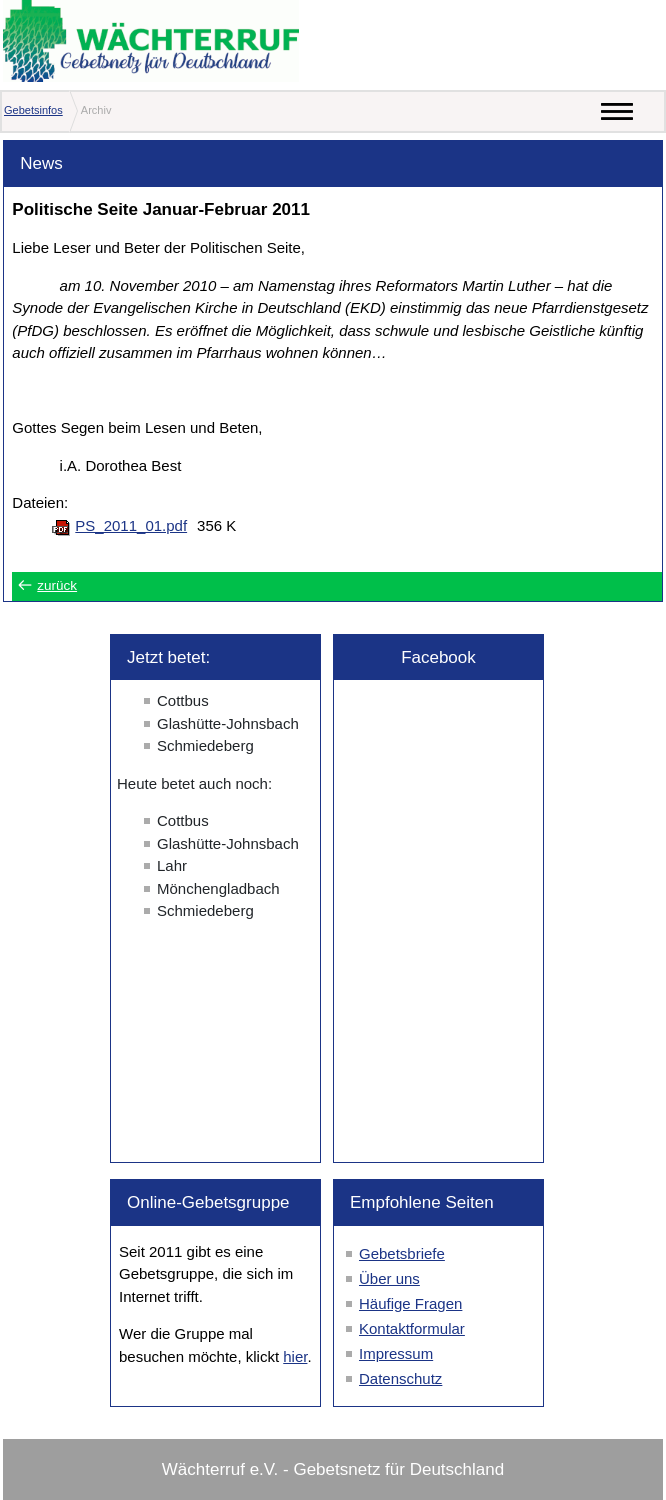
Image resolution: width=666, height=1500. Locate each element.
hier (295, 1356)
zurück (57, 585)
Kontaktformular (412, 1328)
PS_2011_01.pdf (131, 525)
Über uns (389, 1278)
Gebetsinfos (33, 110)
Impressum (396, 1353)
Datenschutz (400, 1378)
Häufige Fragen (410, 1303)
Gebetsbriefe (402, 1253)
